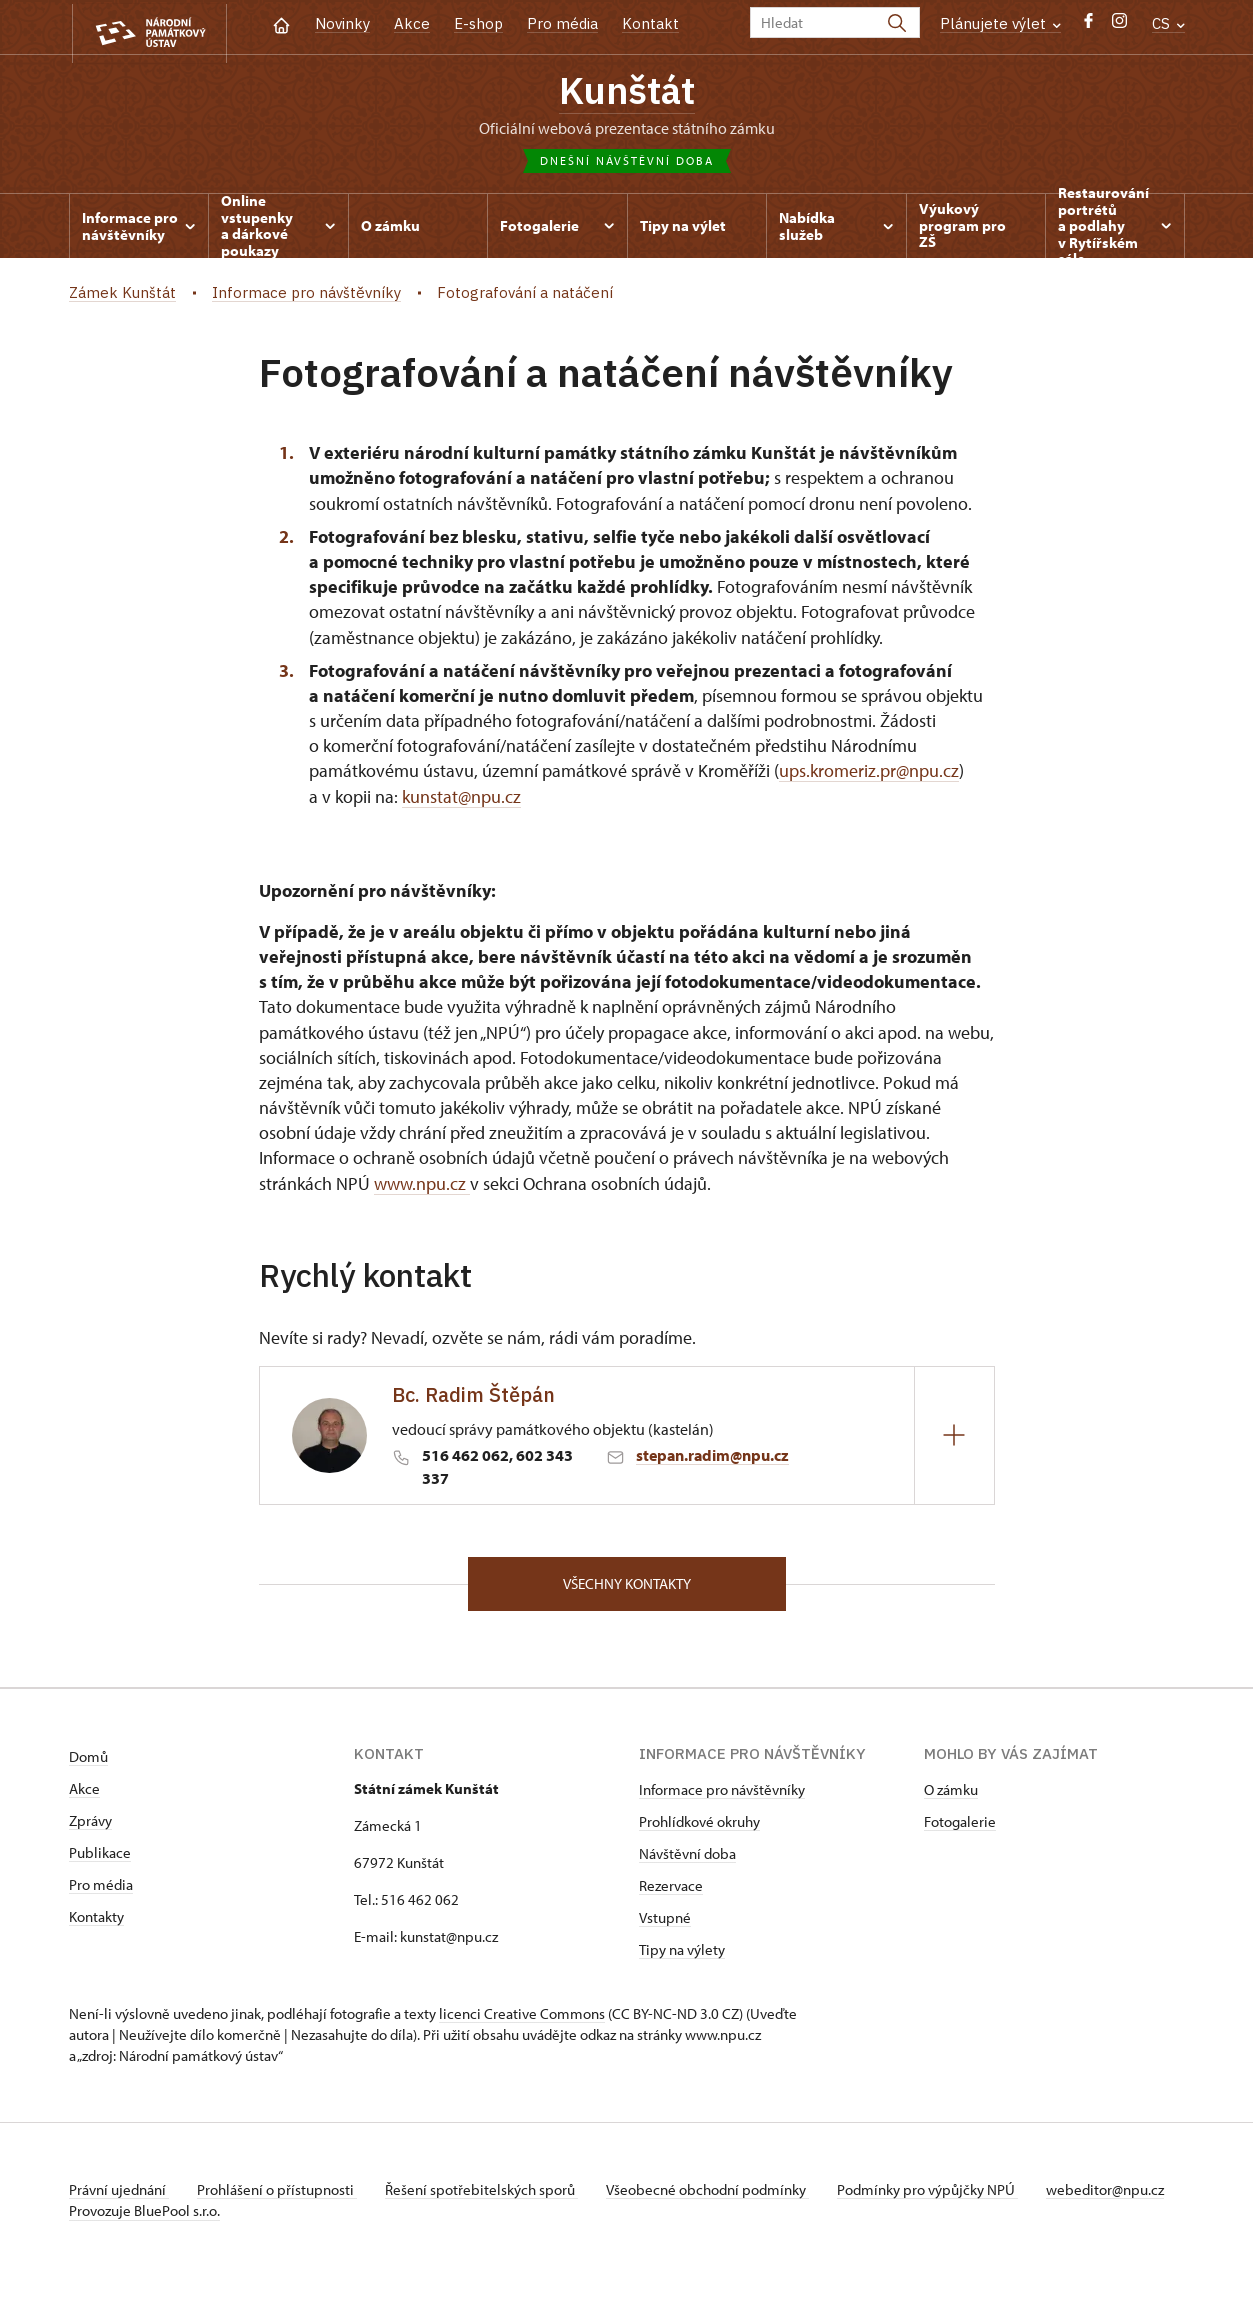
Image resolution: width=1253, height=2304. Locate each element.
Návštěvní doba (687, 1859)
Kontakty (96, 1922)
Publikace (100, 1858)
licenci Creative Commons (522, 2019)
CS (1168, 23)
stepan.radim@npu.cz (712, 1458)
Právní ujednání (119, 2195)
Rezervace (671, 1891)
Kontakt (650, 23)
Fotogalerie (960, 1827)
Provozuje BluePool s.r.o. (144, 2237)
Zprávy (90, 1826)
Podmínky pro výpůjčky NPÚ (942, 2195)
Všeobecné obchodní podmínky (719, 2195)
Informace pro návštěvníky (722, 1795)
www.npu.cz (422, 1186)
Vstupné (665, 1923)
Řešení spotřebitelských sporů (489, 2195)
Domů (88, 1762)
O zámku (951, 1795)
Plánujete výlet (1000, 23)
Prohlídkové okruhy (699, 1827)
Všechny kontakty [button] (627, 1587)
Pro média (562, 23)
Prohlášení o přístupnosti (281, 2195)
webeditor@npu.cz (128, 2216)
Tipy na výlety (682, 1955)
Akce (412, 23)
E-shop (478, 23)
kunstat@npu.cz (461, 800)
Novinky (342, 23)
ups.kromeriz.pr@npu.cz (869, 775)
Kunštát (627, 93)
